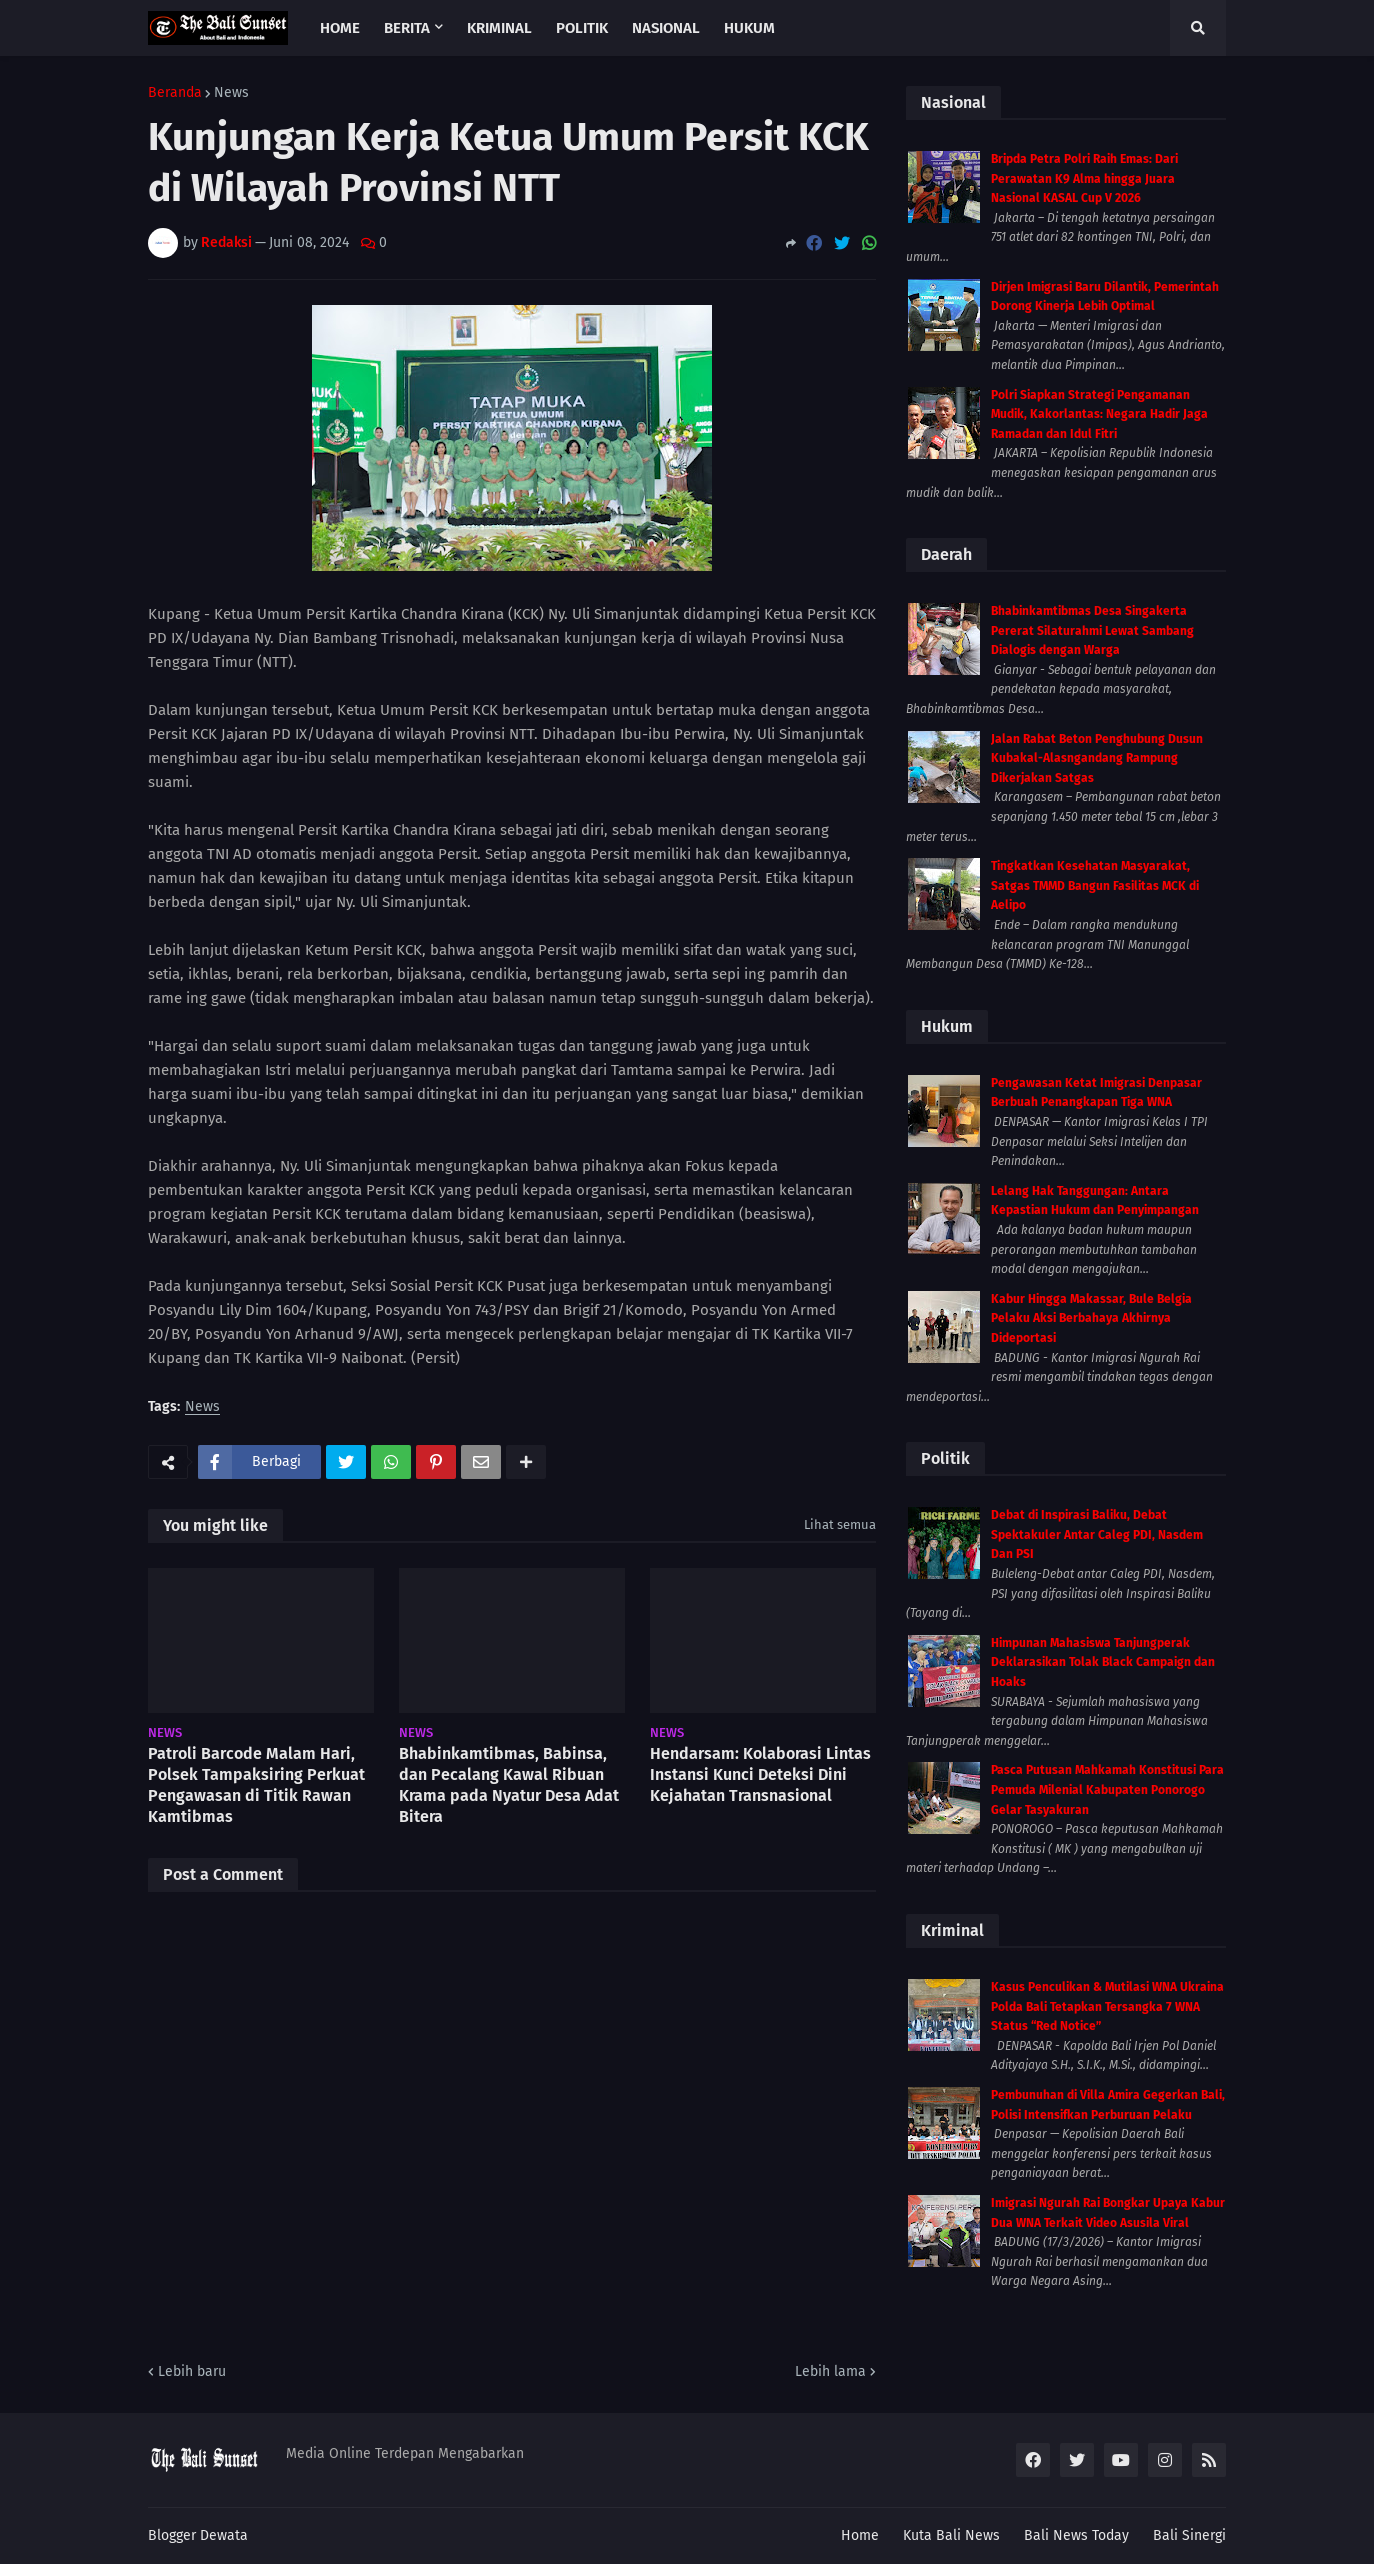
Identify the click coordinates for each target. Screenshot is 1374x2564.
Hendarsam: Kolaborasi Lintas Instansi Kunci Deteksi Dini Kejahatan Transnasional (760, 1774)
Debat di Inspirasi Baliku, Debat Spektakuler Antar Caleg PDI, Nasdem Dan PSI (1097, 1534)
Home (860, 2535)
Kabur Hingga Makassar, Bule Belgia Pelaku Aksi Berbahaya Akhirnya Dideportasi (1091, 1318)
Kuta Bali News (951, 2535)
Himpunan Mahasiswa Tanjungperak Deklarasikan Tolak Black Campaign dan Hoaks (1103, 1662)
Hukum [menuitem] (749, 28)
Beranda (175, 93)
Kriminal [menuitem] (499, 28)
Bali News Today (1076, 2535)
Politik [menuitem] (582, 28)
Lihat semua (840, 1524)
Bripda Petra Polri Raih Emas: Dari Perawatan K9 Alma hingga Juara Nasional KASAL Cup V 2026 (1084, 178)
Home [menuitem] (340, 28)
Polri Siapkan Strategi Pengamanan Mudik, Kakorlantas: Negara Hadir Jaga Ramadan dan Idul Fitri (1099, 414)
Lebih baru (192, 2371)
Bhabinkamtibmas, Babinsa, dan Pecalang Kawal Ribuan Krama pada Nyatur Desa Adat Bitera (509, 1784)
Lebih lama (830, 2371)
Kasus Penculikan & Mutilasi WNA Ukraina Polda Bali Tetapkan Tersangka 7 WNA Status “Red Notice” (1107, 2006)
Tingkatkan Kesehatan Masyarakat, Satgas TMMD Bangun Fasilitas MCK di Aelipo (1095, 885)
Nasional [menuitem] (666, 28)
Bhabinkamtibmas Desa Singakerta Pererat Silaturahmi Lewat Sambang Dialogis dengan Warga (1092, 630)
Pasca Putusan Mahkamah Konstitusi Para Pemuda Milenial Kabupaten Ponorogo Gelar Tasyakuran (1107, 1789)
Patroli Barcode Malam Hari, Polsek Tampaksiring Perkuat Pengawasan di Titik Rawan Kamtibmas (256, 1784)
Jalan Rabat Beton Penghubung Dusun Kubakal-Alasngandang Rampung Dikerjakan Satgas (1097, 758)
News (231, 93)
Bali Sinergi (1189, 2535)
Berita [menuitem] (407, 28)
